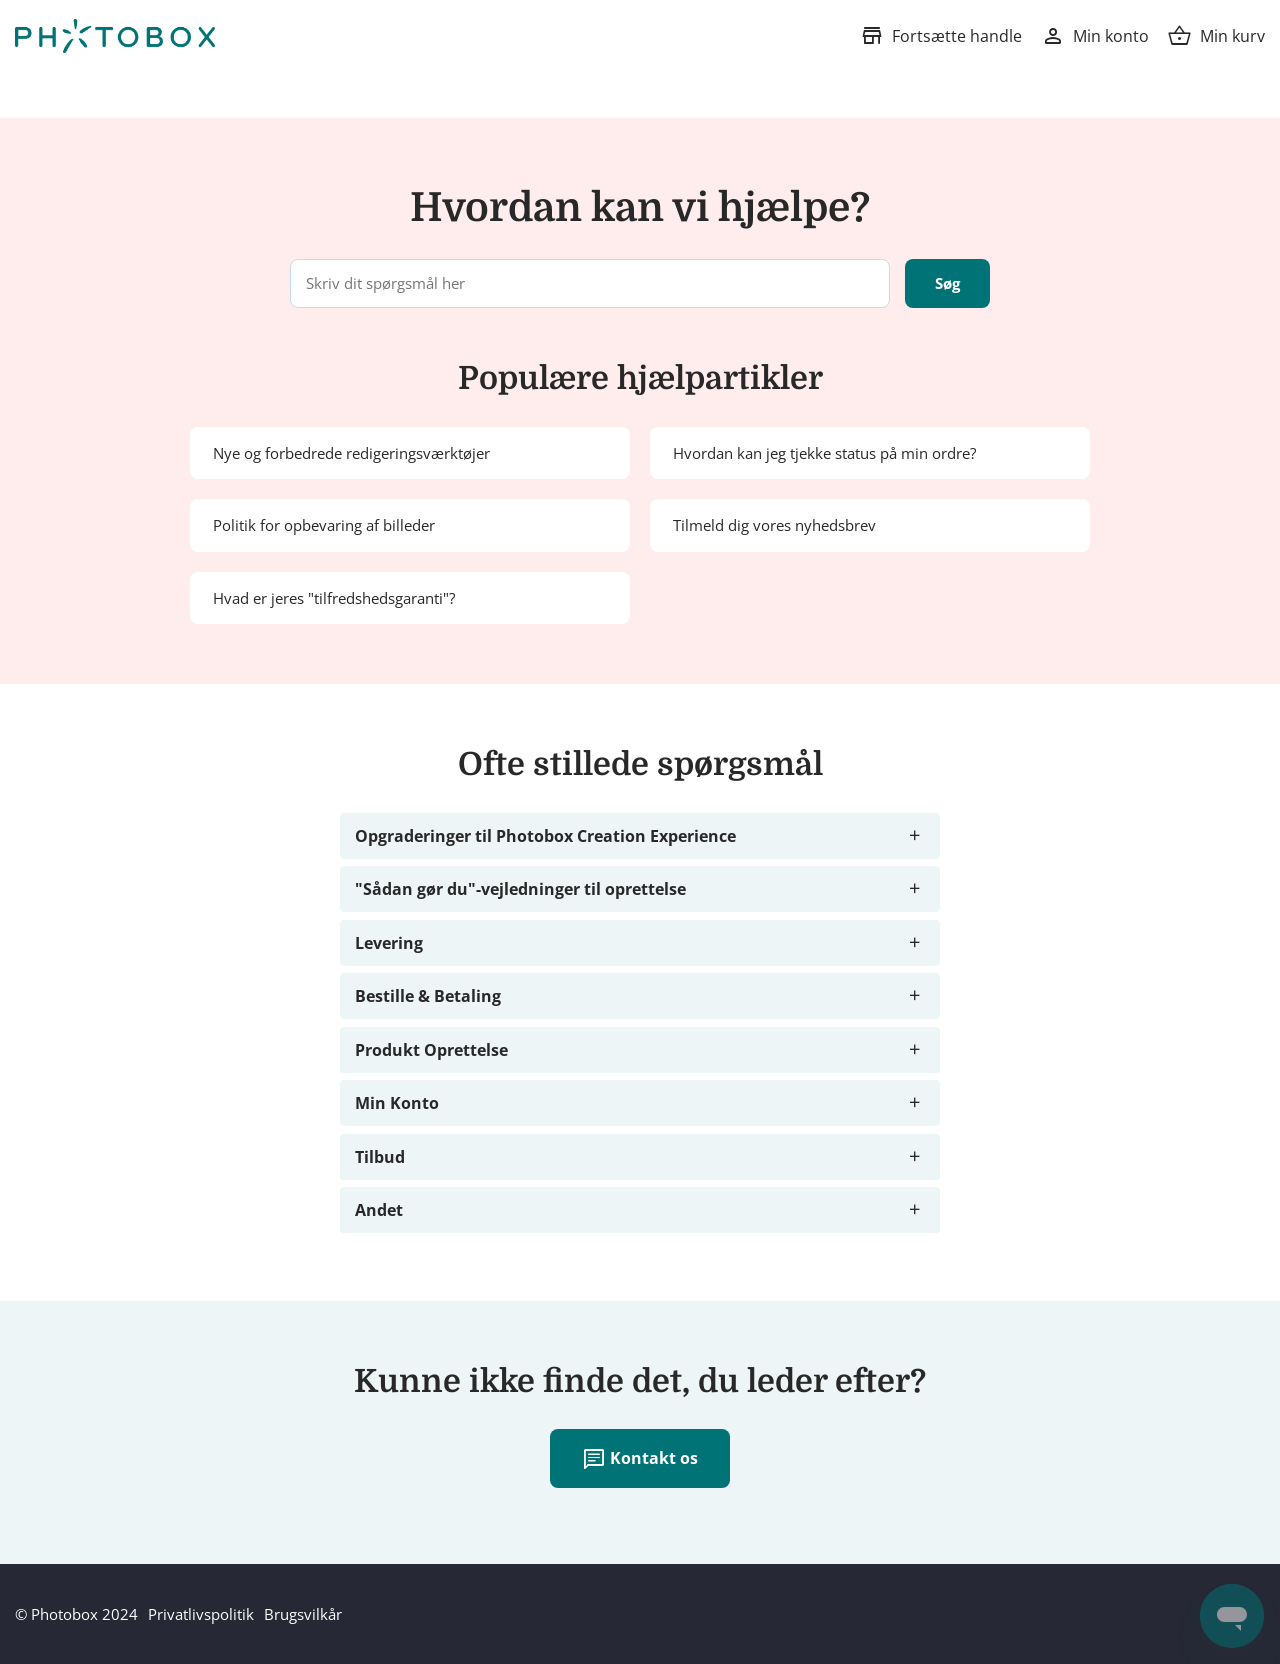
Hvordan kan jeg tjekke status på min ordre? (824, 453)
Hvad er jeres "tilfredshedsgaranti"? (334, 598)
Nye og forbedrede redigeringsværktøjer (351, 453)
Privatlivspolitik (201, 1614)
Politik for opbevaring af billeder (324, 525)
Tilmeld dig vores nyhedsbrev (774, 525)
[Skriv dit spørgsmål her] (590, 283)
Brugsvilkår (303, 1614)
